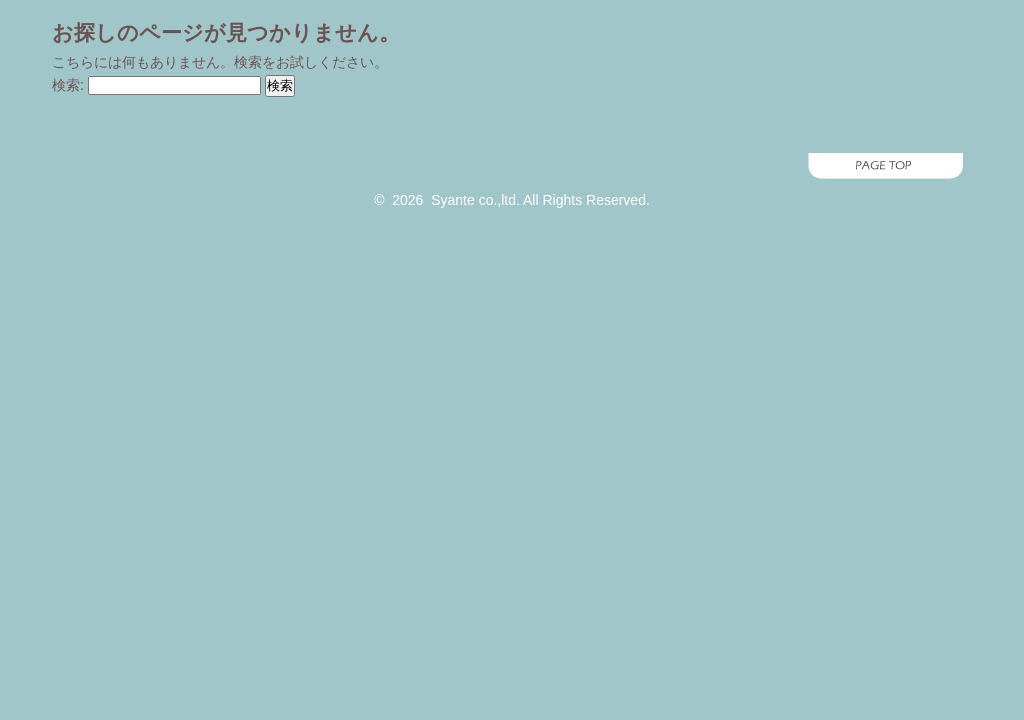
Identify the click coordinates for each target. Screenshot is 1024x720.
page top (512, 167)
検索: (68, 85)
